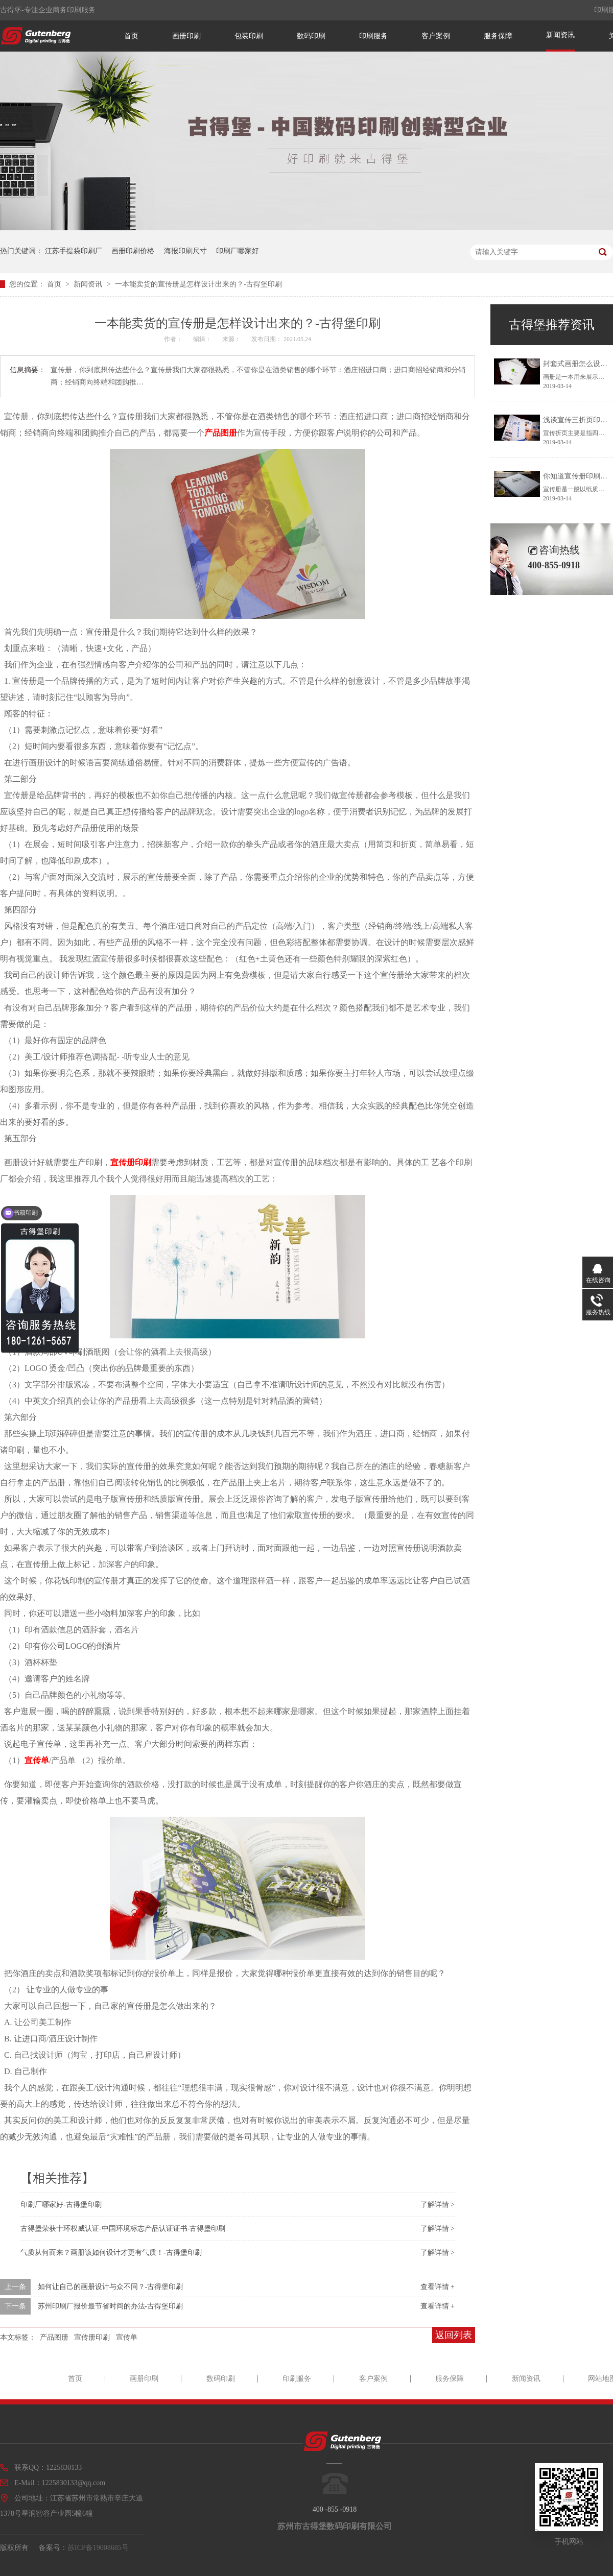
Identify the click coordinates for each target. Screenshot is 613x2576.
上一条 (15, 2287)
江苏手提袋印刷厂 (73, 251)
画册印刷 (186, 36)
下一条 (15, 2306)
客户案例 (435, 36)
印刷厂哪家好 (237, 251)
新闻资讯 (560, 35)
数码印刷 (311, 36)
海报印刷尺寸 (185, 251)
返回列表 (453, 2335)
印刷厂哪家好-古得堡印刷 (61, 2204)
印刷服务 (373, 36)
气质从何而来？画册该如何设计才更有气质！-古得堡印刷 (111, 2252)
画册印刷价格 (132, 251)
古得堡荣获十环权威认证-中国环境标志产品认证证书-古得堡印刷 (122, 2228)
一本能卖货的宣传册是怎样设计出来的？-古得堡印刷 (198, 284)
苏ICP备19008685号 (98, 2547)
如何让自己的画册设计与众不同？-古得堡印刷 (110, 2287)
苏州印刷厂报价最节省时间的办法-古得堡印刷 (110, 2306)
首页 (131, 36)
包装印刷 (248, 36)
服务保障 (498, 36)
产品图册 (220, 432)
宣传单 (37, 1760)
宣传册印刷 (130, 1162)
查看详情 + (437, 2287)
